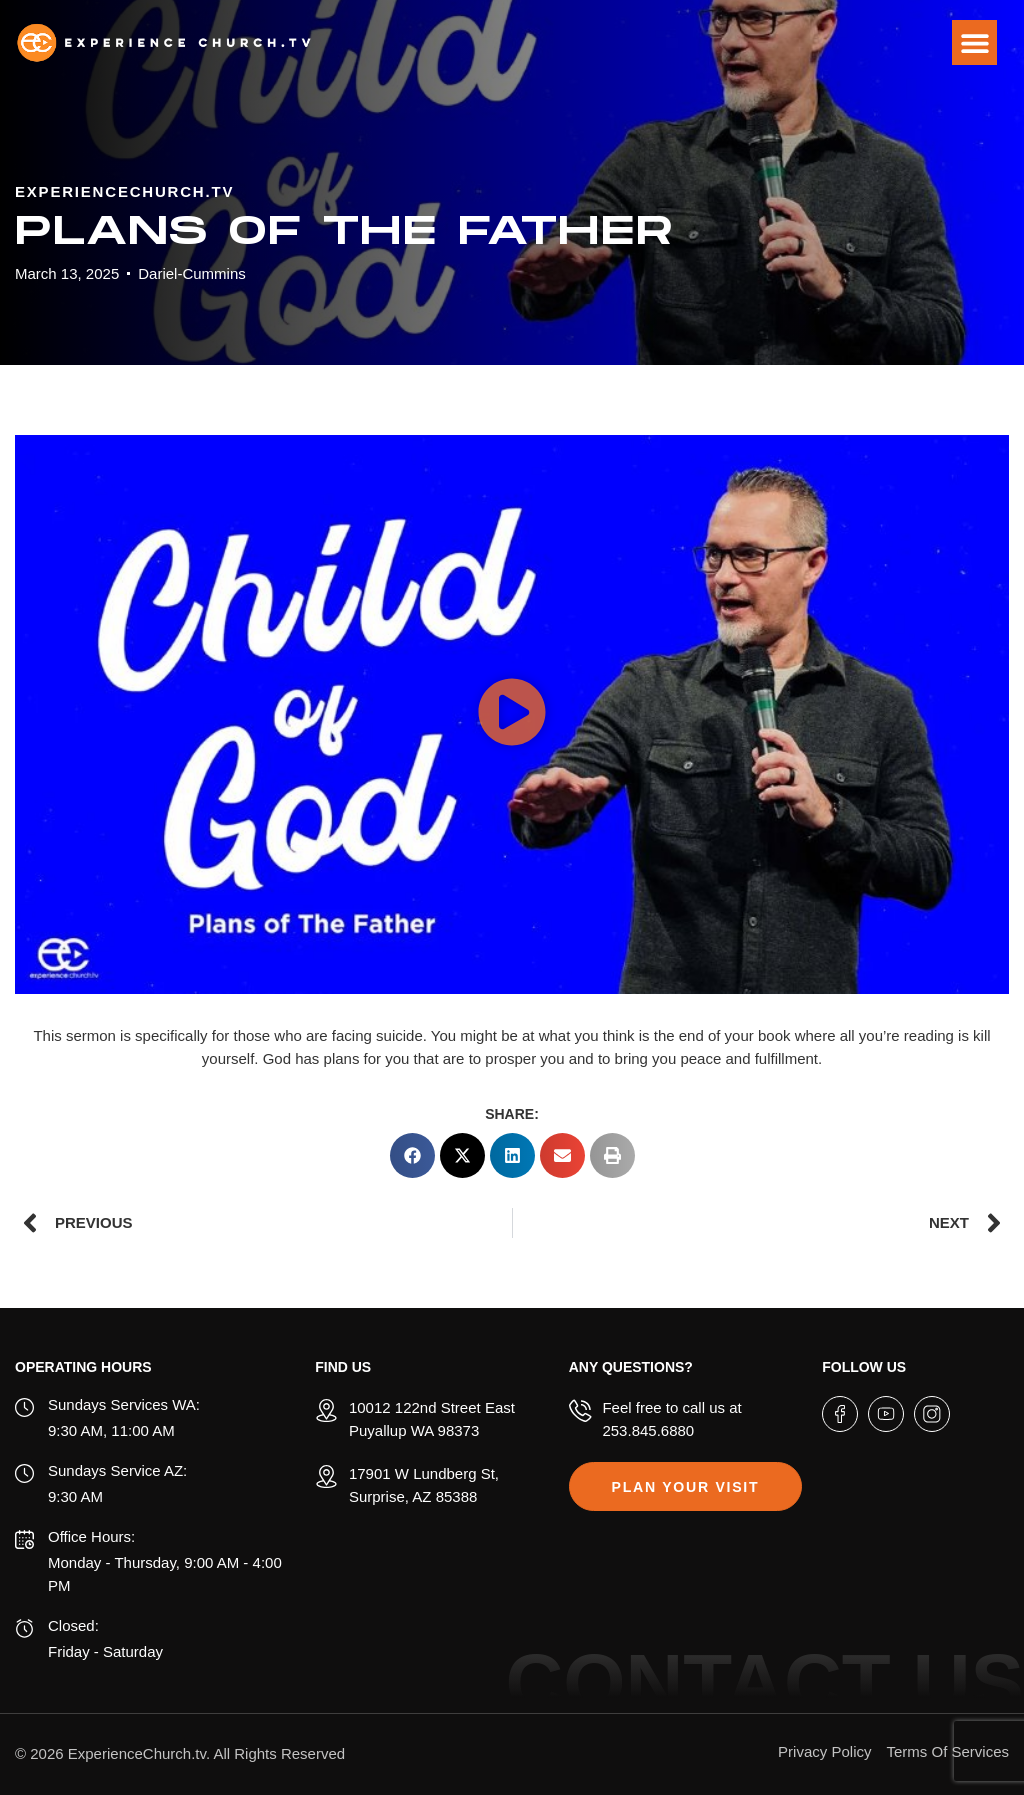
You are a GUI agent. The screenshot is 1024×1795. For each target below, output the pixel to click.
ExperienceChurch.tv (137, 1753)
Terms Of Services (947, 1751)
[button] (974, 42)
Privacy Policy (824, 1751)
